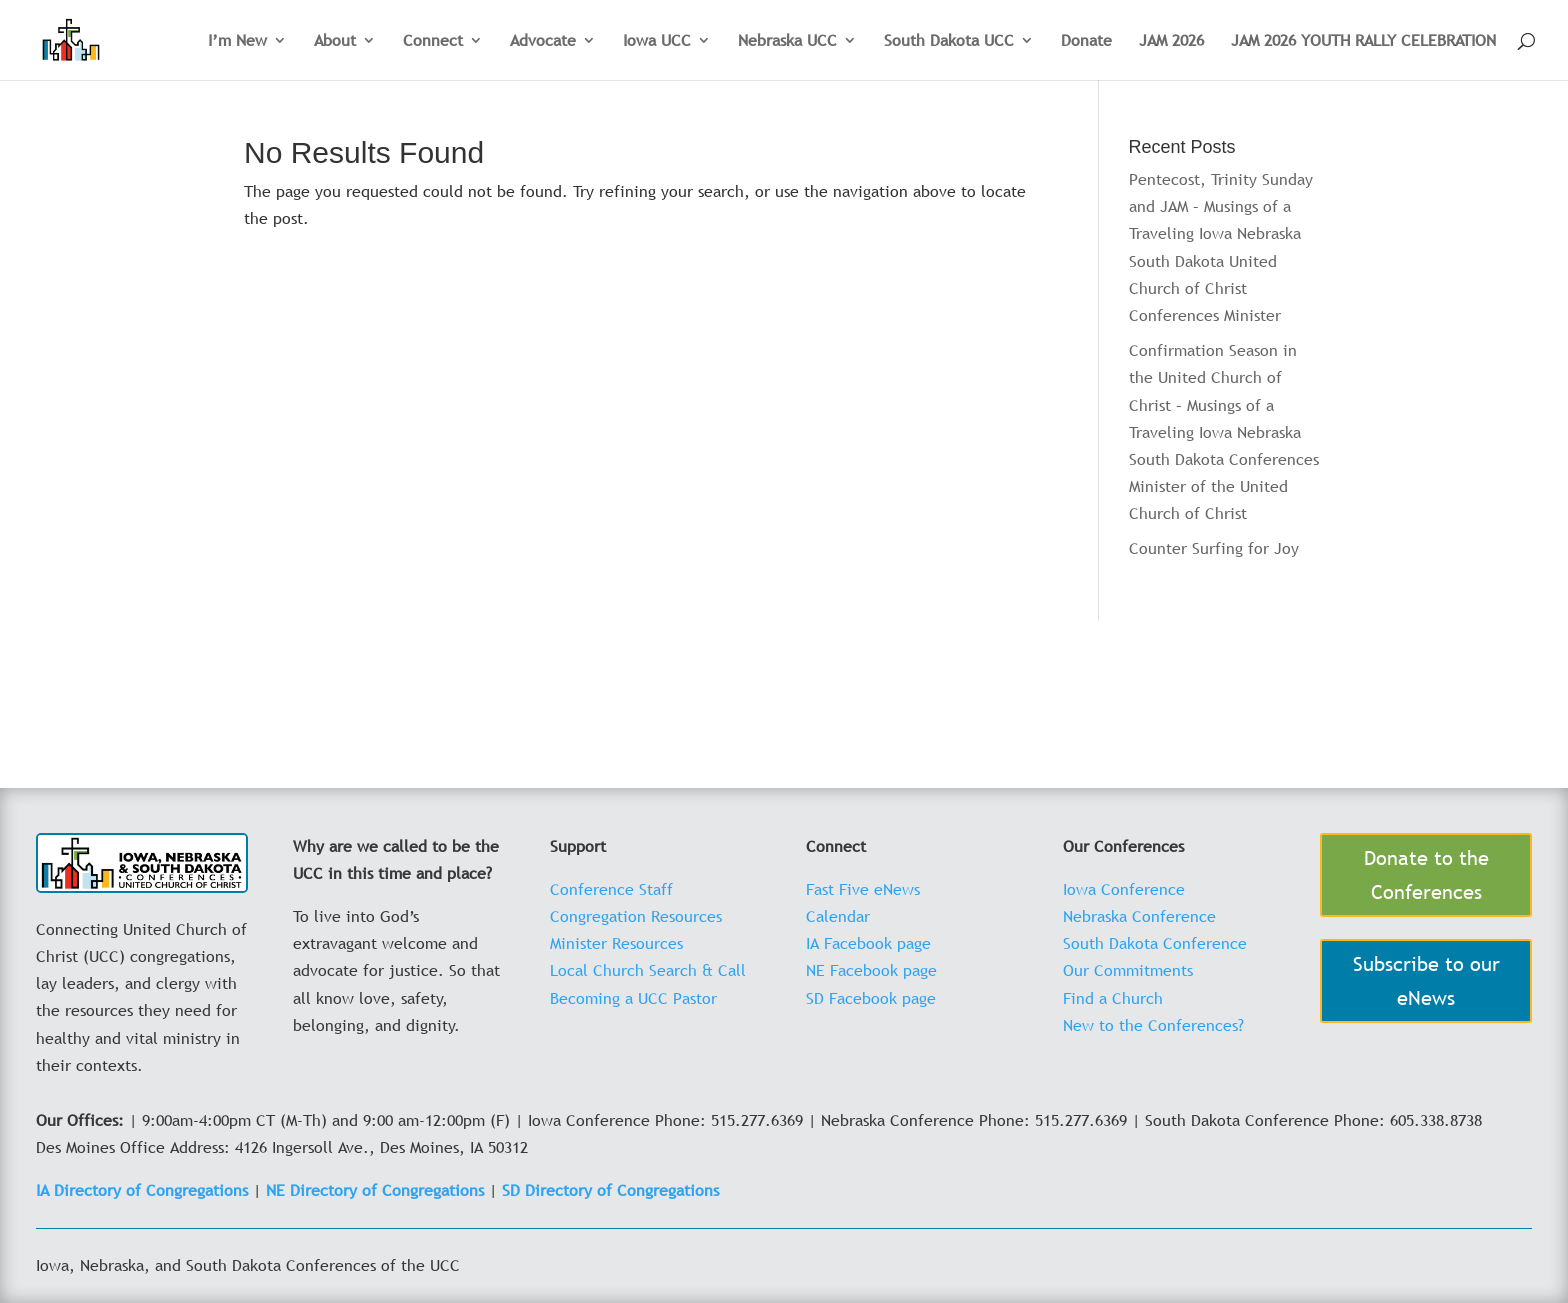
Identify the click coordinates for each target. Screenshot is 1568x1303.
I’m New (237, 42)
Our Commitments (1128, 970)
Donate (1086, 42)
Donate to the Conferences (1426, 875)
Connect (433, 42)
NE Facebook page (871, 970)
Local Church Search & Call (648, 970)
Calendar (838, 916)
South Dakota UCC (949, 42)
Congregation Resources (636, 916)
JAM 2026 (1171, 42)
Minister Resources (616, 943)
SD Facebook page (871, 998)
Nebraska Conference (1139, 916)
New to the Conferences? (1153, 1025)
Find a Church (1113, 998)
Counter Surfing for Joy (1214, 548)
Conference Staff (611, 889)
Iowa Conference (1124, 889)
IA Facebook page (868, 943)
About (335, 42)
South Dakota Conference (1155, 943)
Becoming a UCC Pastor (633, 998)
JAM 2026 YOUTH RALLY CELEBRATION (1363, 42)
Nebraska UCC (787, 42)
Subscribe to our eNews (1426, 981)
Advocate (543, 42)
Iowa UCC (657, 42)
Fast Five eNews (863, 889)
